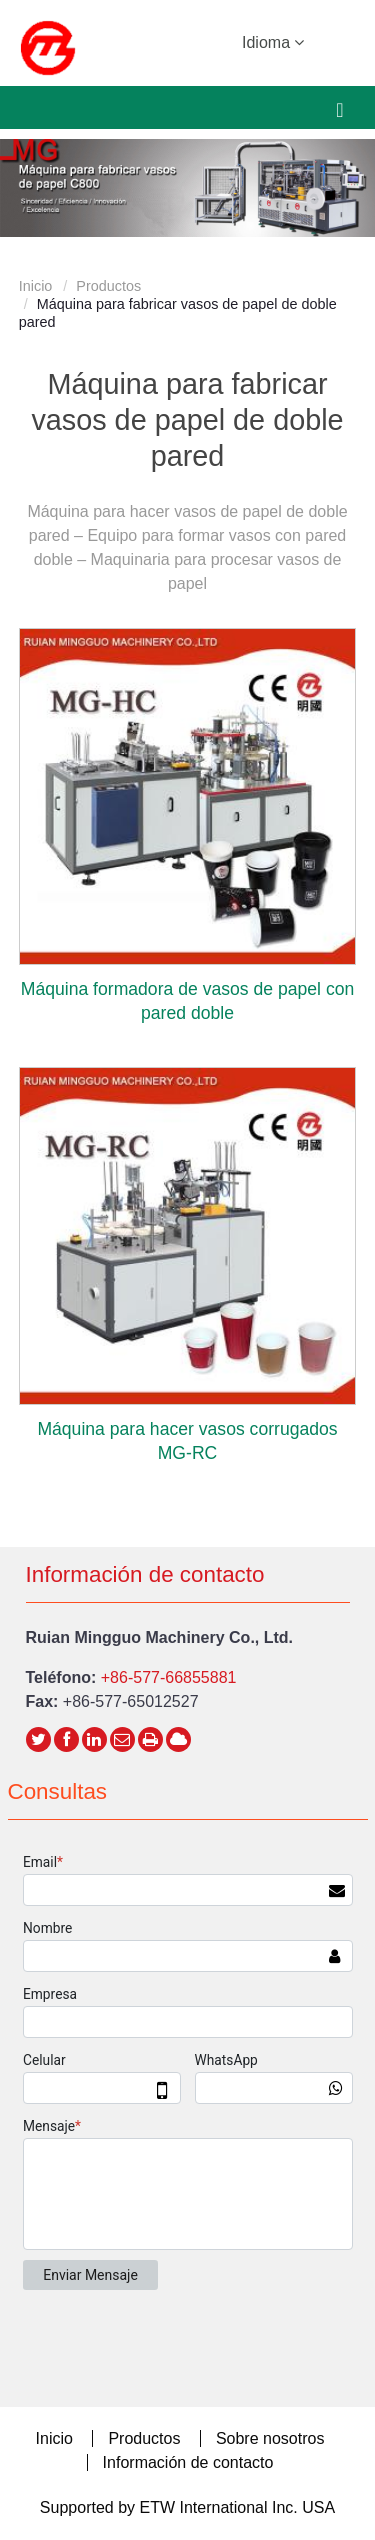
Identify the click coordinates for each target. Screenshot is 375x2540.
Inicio (36, 286)
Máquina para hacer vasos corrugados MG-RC (187, 1441)
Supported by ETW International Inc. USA (187, 2507)
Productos (108, 286)
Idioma (273, 41)
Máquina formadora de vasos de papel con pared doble (188, 1001)
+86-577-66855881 (169, 1677)
